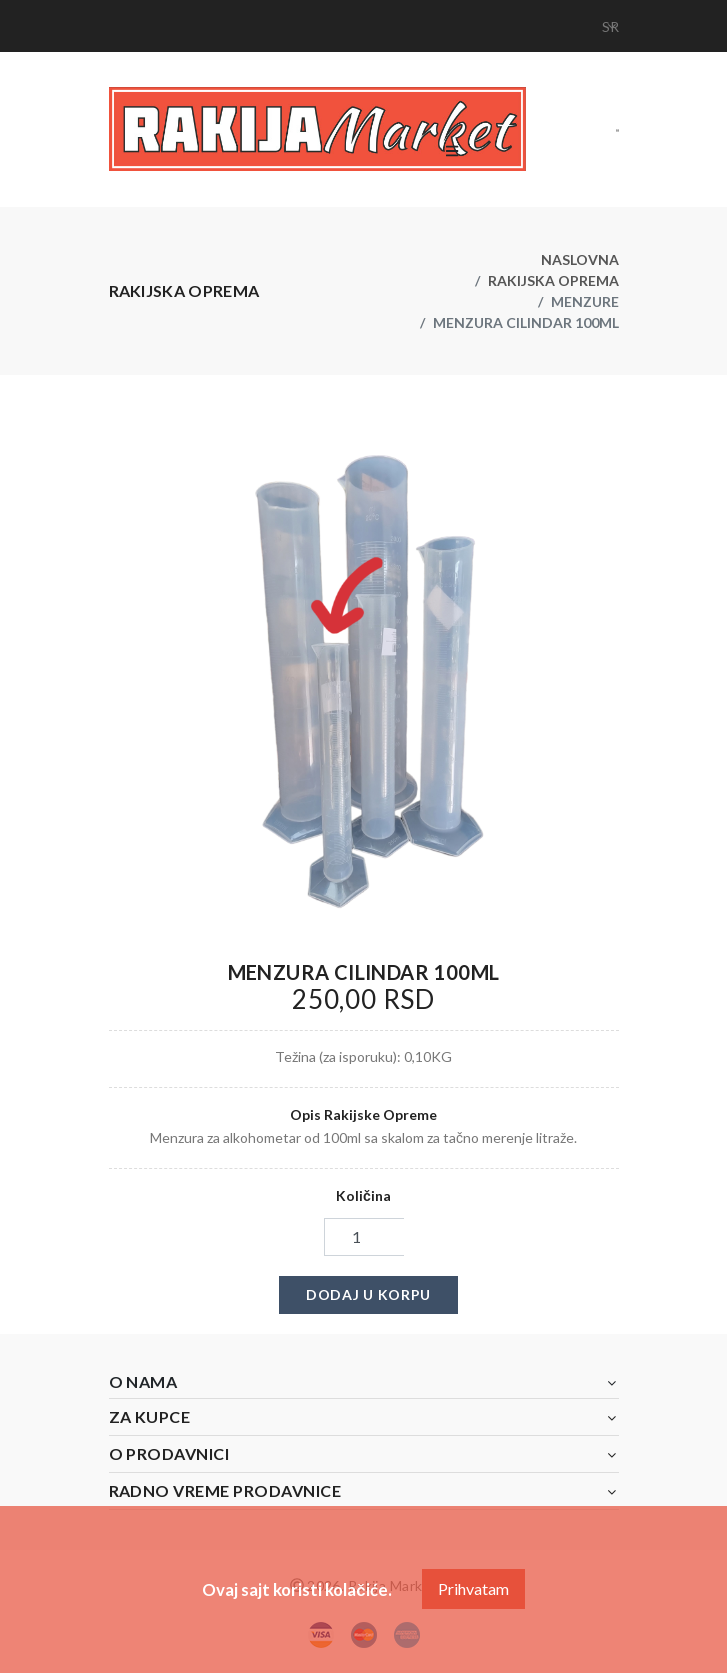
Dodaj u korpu (368, 1294)
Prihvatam (473, 1588)
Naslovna (580, 259)
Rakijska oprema (553, 280)
